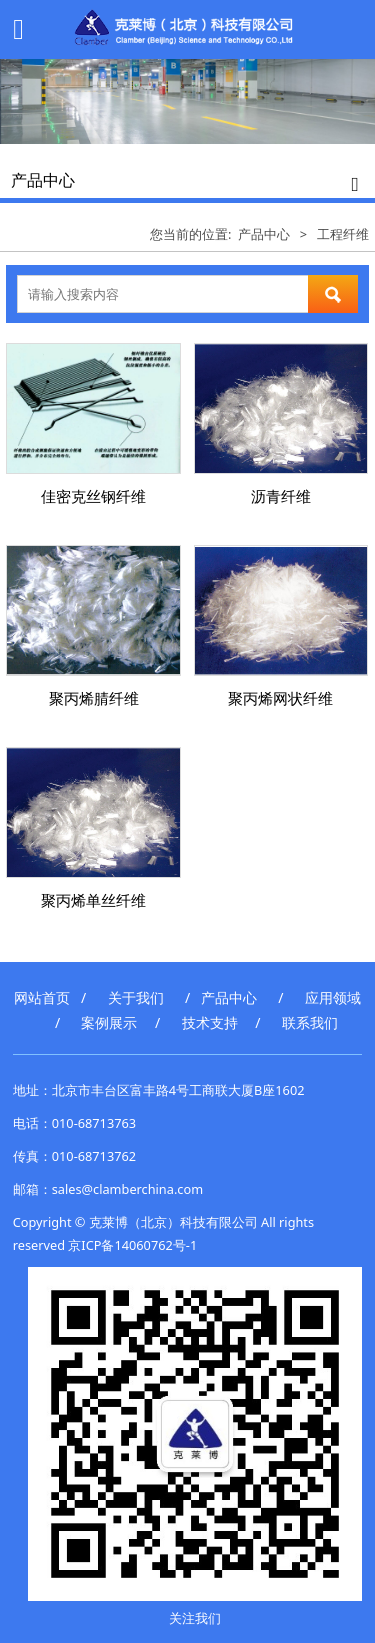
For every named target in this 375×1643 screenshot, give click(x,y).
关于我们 (136, 997)
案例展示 (109, 1022)
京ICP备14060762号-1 (132, 1245)
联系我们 (310, 1022)
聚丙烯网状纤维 (280, 698)
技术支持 (210, 1022)
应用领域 (333, 997)
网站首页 (42, 997)
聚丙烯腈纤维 (94, 698)
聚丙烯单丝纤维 (93, 900)
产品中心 (264, 234)
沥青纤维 (281, 496)
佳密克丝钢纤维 (93, 496)
